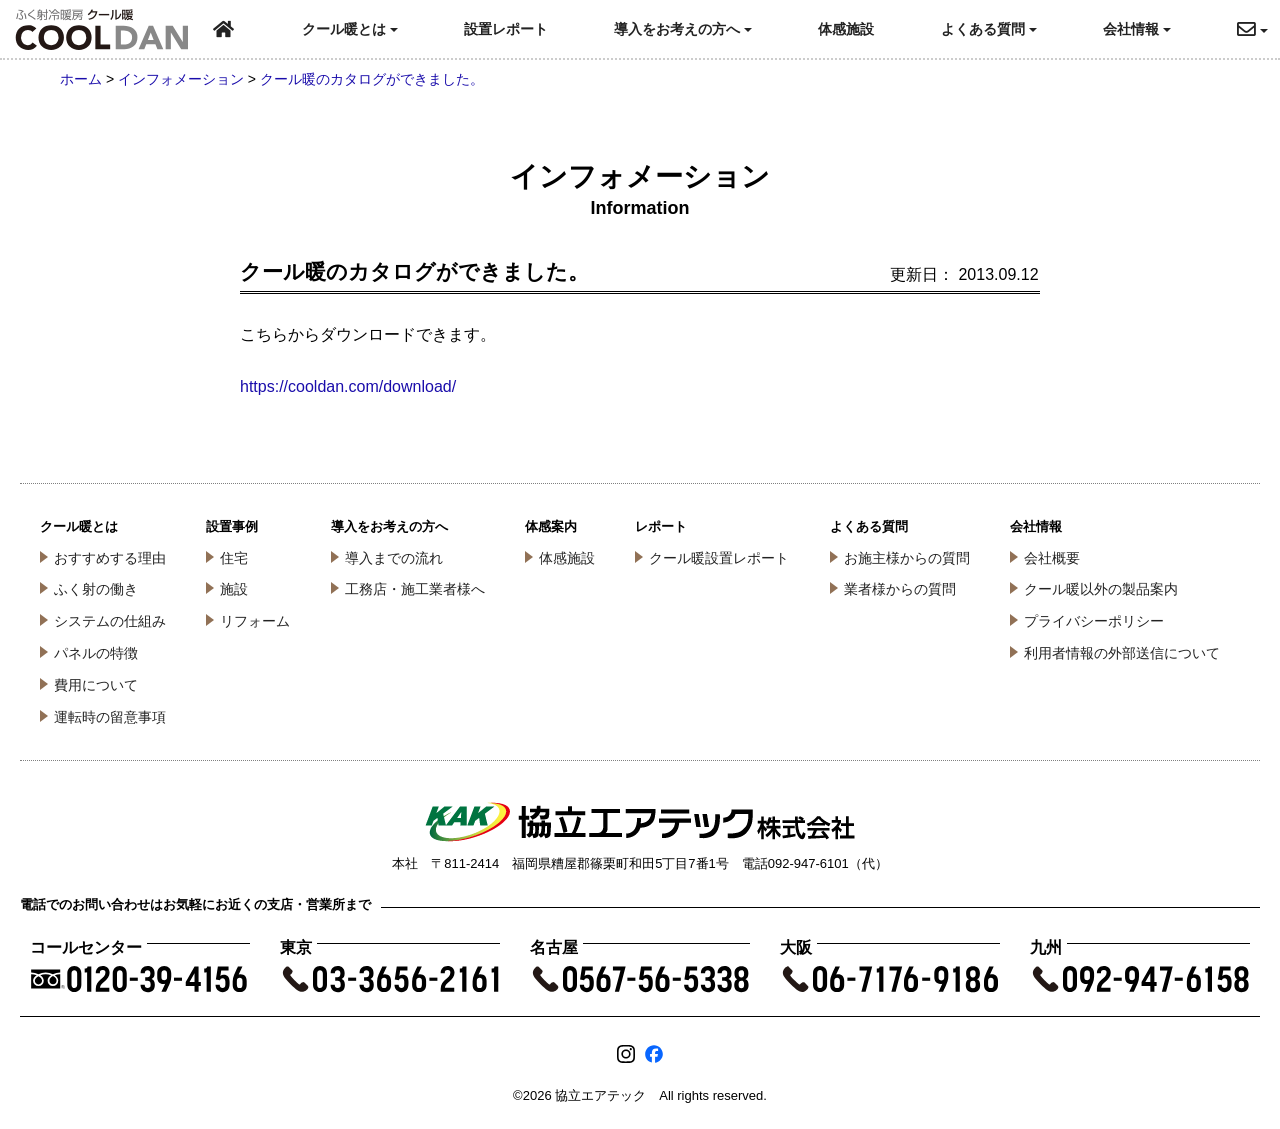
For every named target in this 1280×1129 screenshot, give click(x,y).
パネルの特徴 (96, 653)
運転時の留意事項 (110, 717)
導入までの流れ (394, 558)
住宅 (234, 558)
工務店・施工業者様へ (415, 589)
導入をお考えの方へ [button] (683, 29)
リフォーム (255, 621)
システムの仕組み (110, 621)
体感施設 (846, 29)
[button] (1258, 29)
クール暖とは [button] (350, 29)
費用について (96, 685)
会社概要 (1052, 558)
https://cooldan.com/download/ (348, 386)
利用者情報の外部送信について (1122, 653)
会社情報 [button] (1137, 29)
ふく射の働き (96, 589)
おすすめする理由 (110, 558)
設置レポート (506, 29)
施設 (234, 589)
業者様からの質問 (900, 589)
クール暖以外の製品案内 (1101, 589)
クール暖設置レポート (719, 558)
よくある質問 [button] (989, 29)
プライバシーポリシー (1094, 621)
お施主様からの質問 (907, 558)
